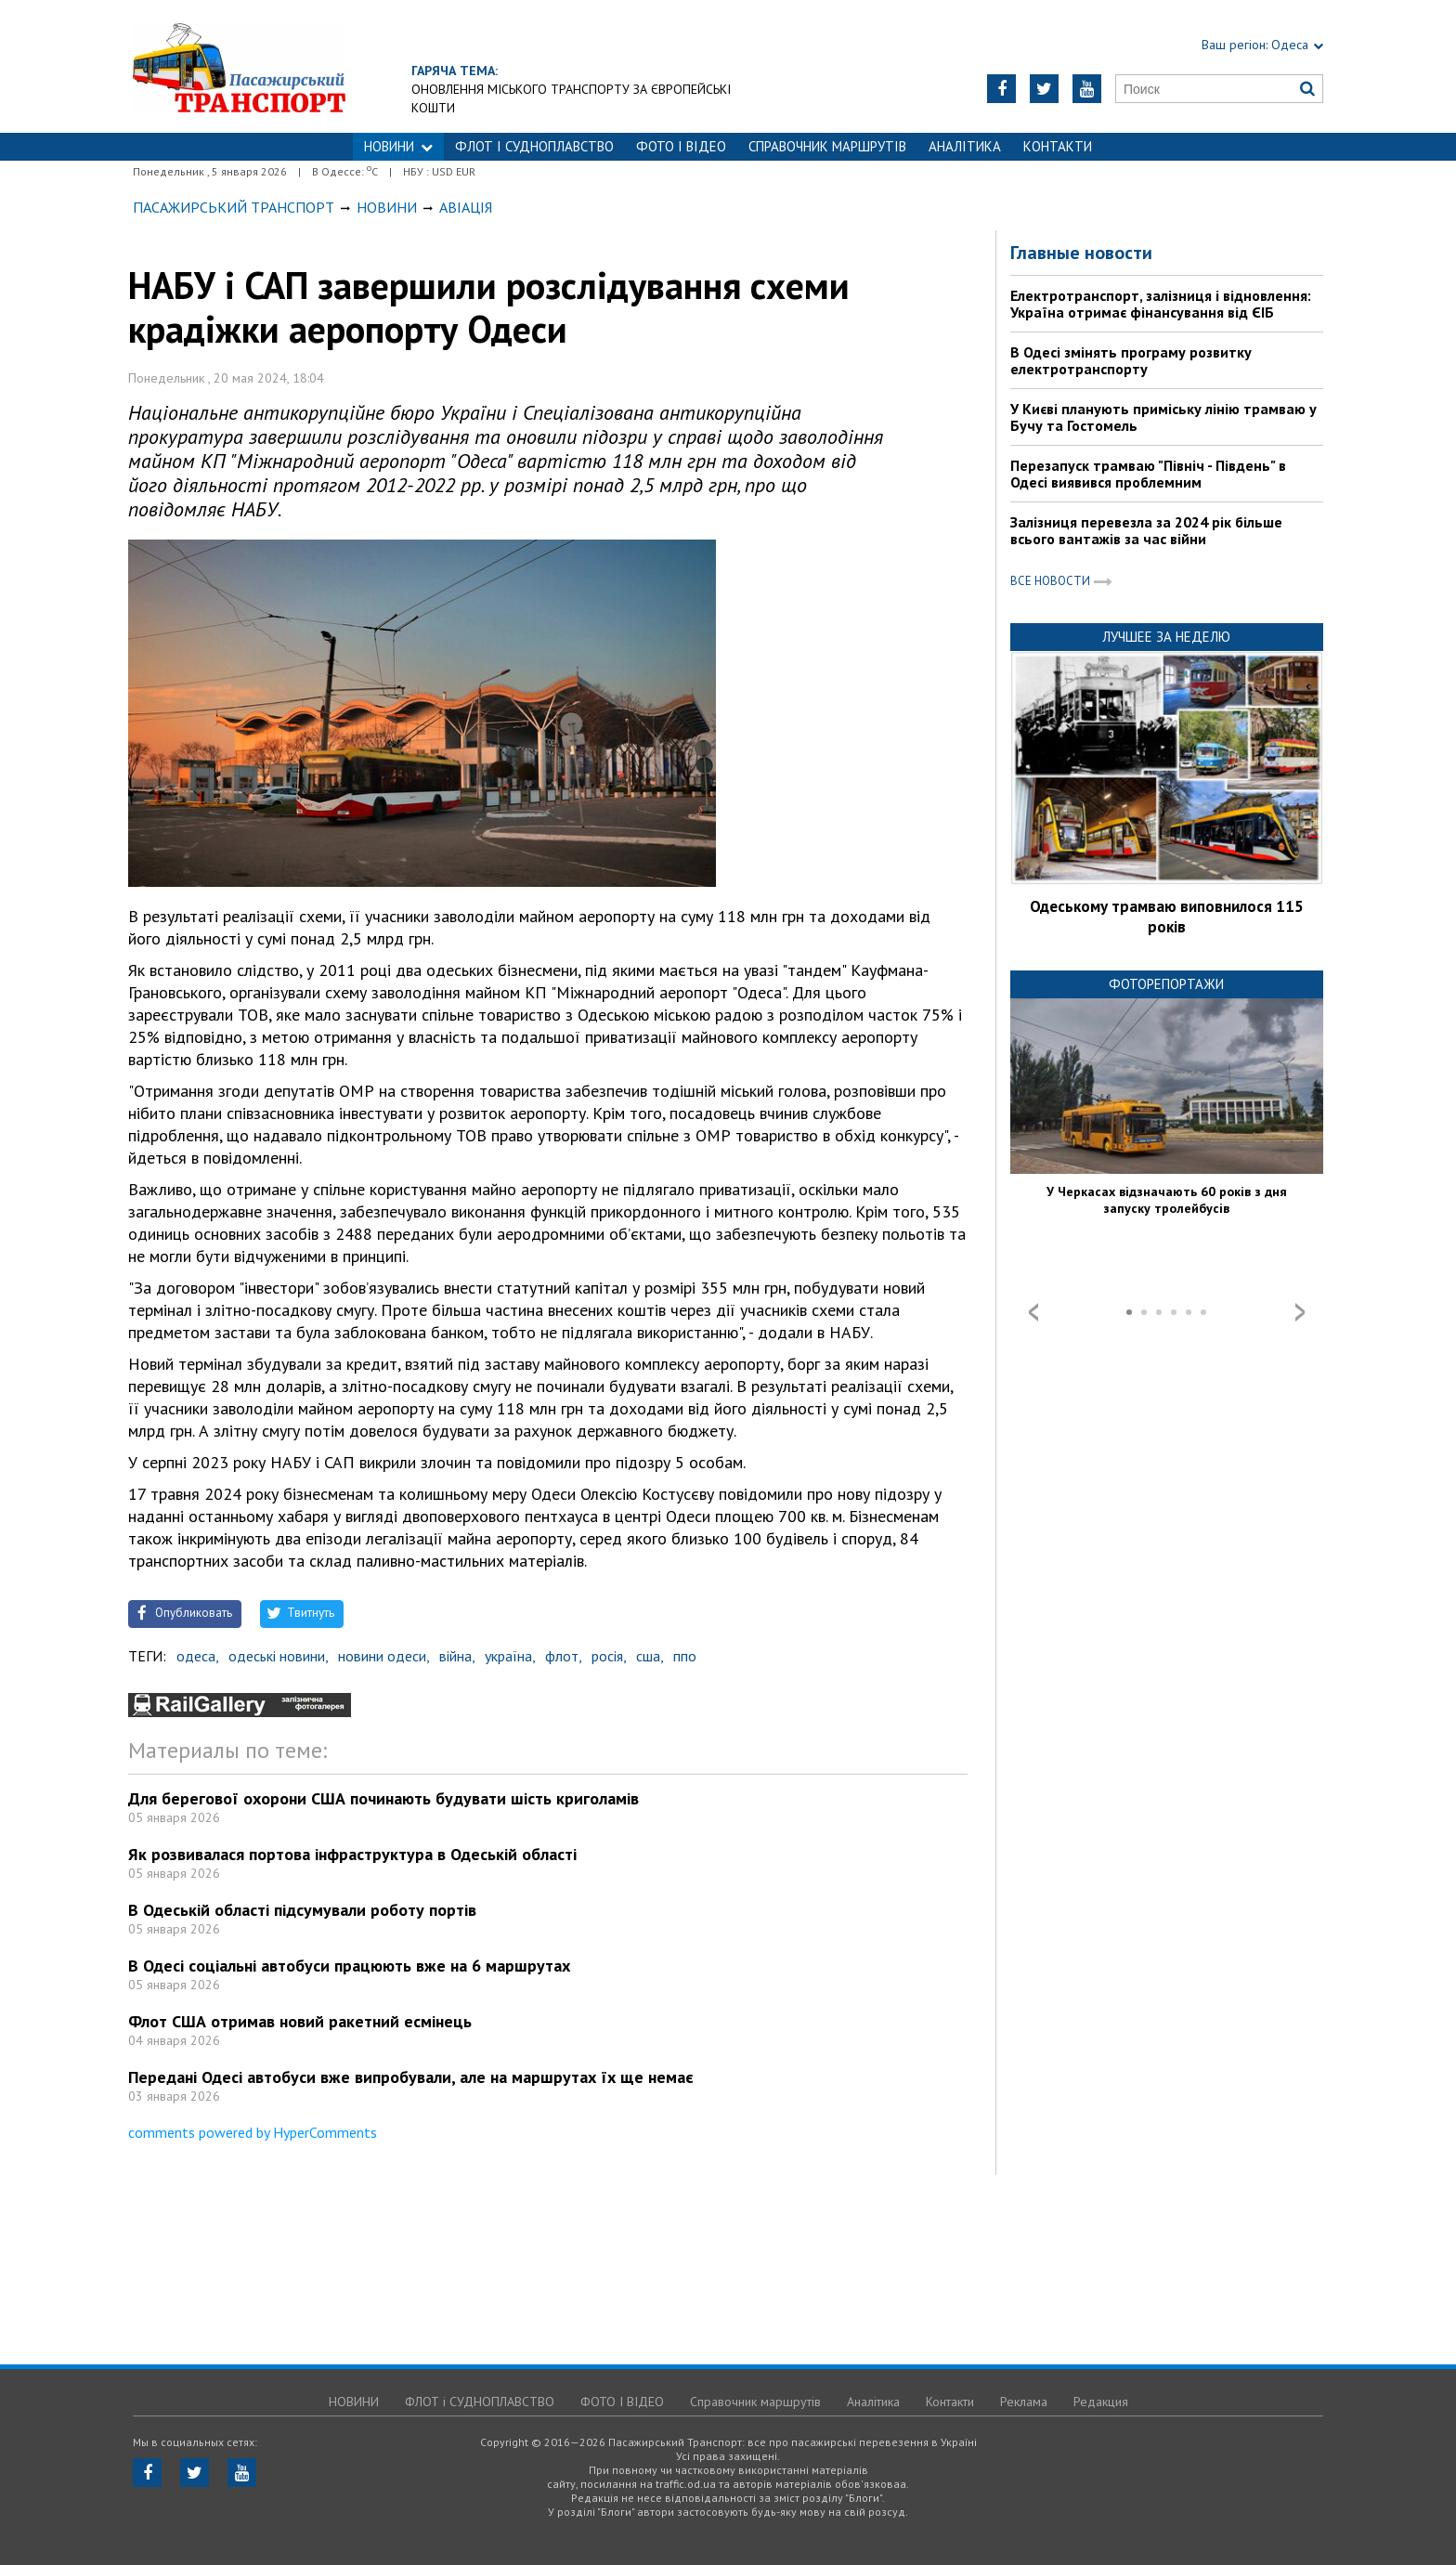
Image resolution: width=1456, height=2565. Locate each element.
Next (1300, 1312)
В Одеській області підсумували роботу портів (302, 1909)
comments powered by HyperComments (252, 2132)
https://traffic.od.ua (239, 66)
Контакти (1057, 146)
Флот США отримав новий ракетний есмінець (300, 2021)
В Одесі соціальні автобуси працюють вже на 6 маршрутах (349, 1965)
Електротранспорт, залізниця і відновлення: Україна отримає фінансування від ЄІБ (1160, 303)
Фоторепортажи (1166, 984)
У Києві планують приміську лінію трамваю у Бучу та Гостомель (1163, 417)
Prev (1033, 1312)
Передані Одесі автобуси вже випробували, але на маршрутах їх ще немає (411, 2077)
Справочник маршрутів (827, 146)
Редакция (1100, 2401)
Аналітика (965, 146)
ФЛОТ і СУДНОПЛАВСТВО (534, 146)
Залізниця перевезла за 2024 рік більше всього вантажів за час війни (1146, 530)
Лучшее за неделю (1166, 636)
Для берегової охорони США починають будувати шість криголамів (383, 1798)
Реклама (1023, 2401)
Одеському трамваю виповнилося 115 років (1167, 916)
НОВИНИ (398, 146)
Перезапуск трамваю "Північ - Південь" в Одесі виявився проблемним (1148, 473)
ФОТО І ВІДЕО (681, 146)
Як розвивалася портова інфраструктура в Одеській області (352, 1854)
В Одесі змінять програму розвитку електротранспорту (1131, 360)
